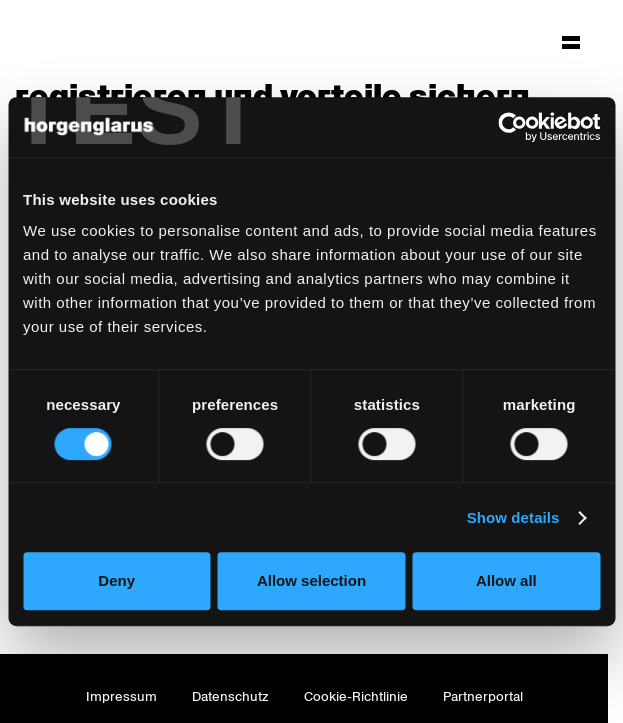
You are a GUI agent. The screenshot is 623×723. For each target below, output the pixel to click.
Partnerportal (483, 696)
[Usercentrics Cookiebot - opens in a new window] (512, 127)
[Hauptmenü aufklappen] (571, 42)
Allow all (506, 580)
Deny (116, 580)
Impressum (121, 696)
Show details (513, 517)
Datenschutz (230, 696)
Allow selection (311, 580)
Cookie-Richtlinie (356, 696)
